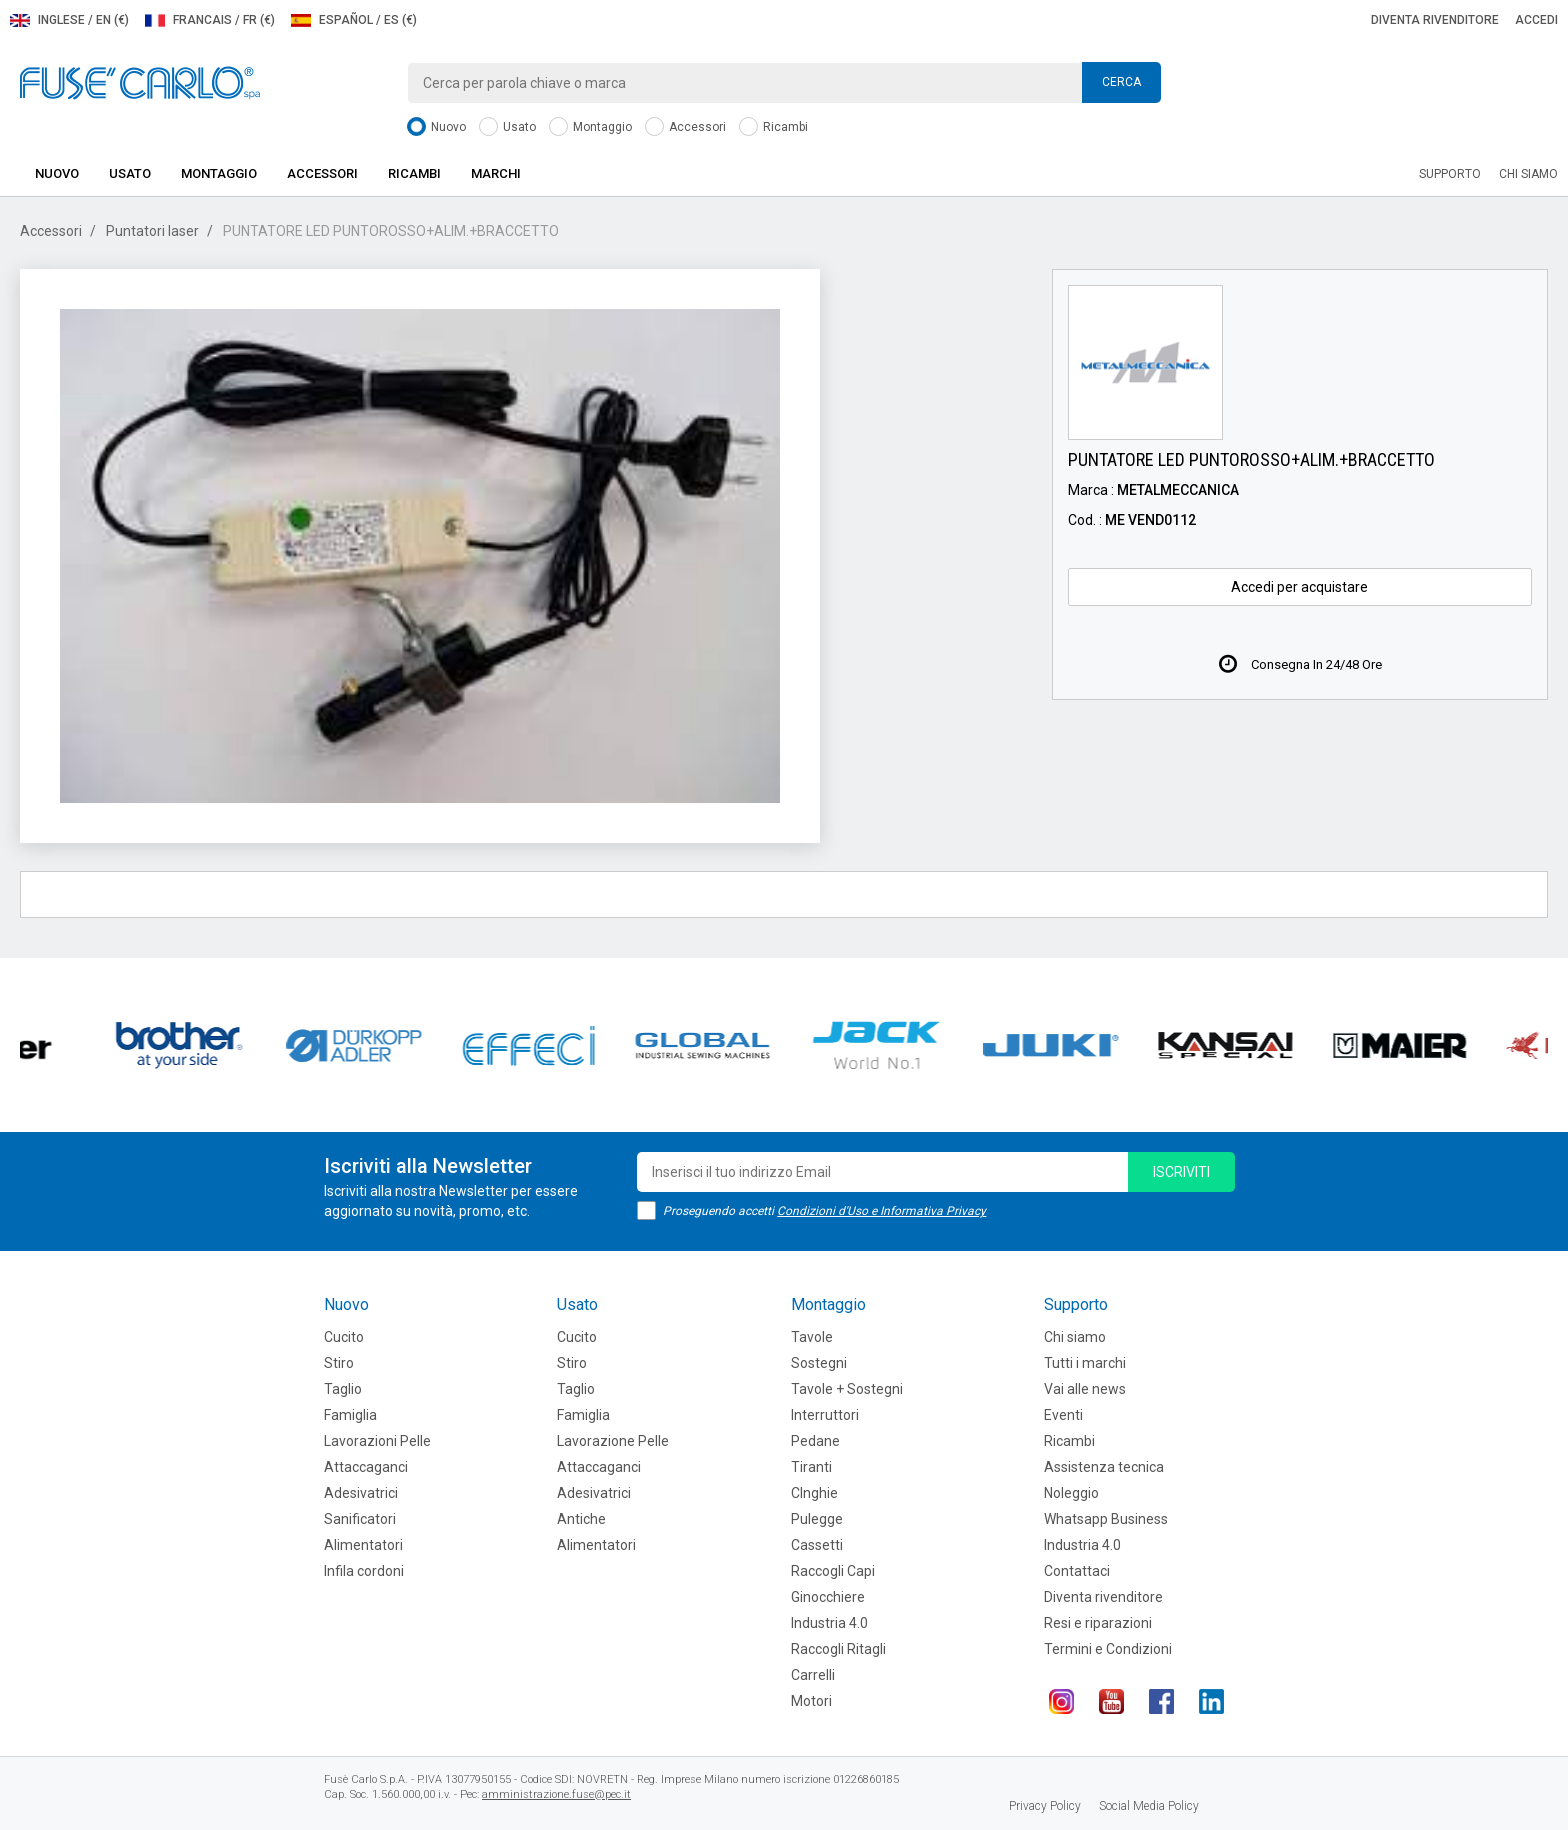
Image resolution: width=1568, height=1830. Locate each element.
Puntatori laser (152, 231)
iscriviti (1181, 1172)
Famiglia (350, 1415)
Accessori (685, 127)
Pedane (815, 1441)
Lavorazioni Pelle (377, 1441)
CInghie (814, 1493)
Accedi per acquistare (1299, 587)
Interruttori (825, 1415)
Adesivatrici (361, 1493)
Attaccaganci (366, 1467)
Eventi (1063, 1415)
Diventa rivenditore (1435, 20)
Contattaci (1077, 1571)
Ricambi (773, 127)
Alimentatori (363, 1545)
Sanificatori (360, 1519)
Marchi (496, 173)
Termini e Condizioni (1108, 1649)
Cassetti (817, 1545)
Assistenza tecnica (1104, 1467)
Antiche (581, 1519)
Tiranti (811, 1467)
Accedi (1536, 20)
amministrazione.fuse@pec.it (556, 1794)
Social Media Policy (1149, 1806)
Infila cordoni (364, 1571)
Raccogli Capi (833, 1571)
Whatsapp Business (1106, 1519)
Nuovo (436, 127)
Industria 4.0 (829, 1623)
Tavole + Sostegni (847, 1389)
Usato (507, 127)
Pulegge (817, 1519)
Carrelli (813, 1675)
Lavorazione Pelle (613, 1441)
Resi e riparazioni (1098, 1623)
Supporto (1450, 174)
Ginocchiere (828, 1597)
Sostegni (819, 1363)
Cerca (1121, 82)
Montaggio (590, 127)
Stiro (339, 1363)
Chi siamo (1528, 174)
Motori (811, 1701)
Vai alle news (1085, 1389)
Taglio (343, 1389)
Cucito (344, 1337)
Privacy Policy (1045, 1806)
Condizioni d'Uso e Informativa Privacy (881, 1211)
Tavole (812, 1337)
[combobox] (784, 83)
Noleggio (1071, 1493)
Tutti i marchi (1085, 1363)
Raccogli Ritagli (838, 1649)
